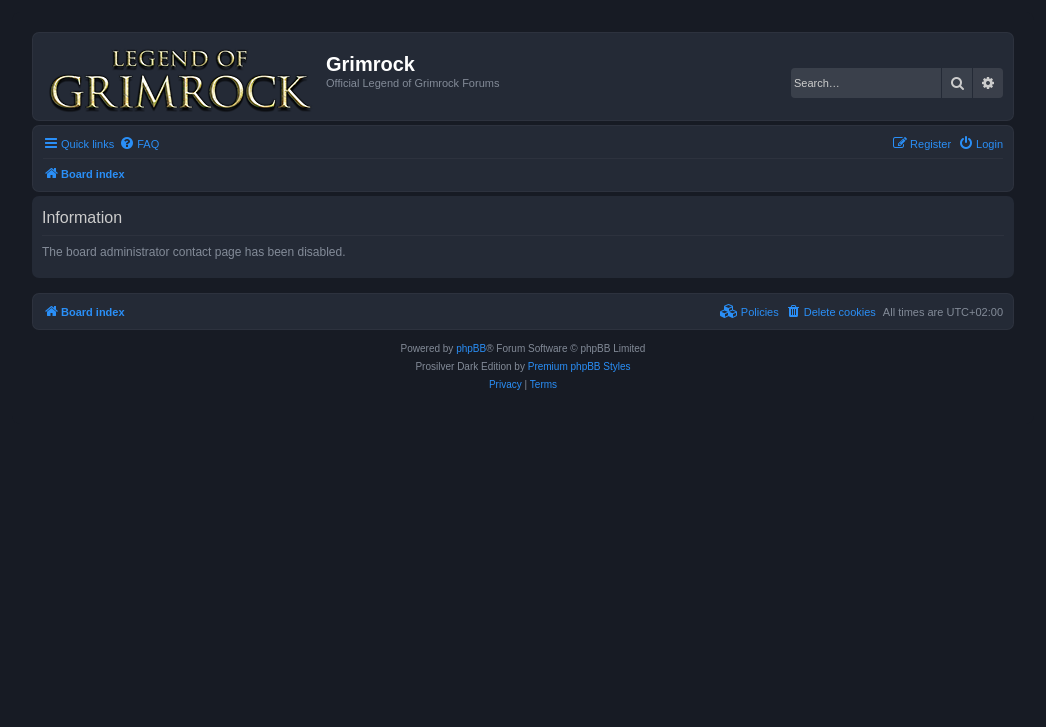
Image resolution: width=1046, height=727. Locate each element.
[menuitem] (139, 144)
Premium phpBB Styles (579, 366)
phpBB (471, 348)
